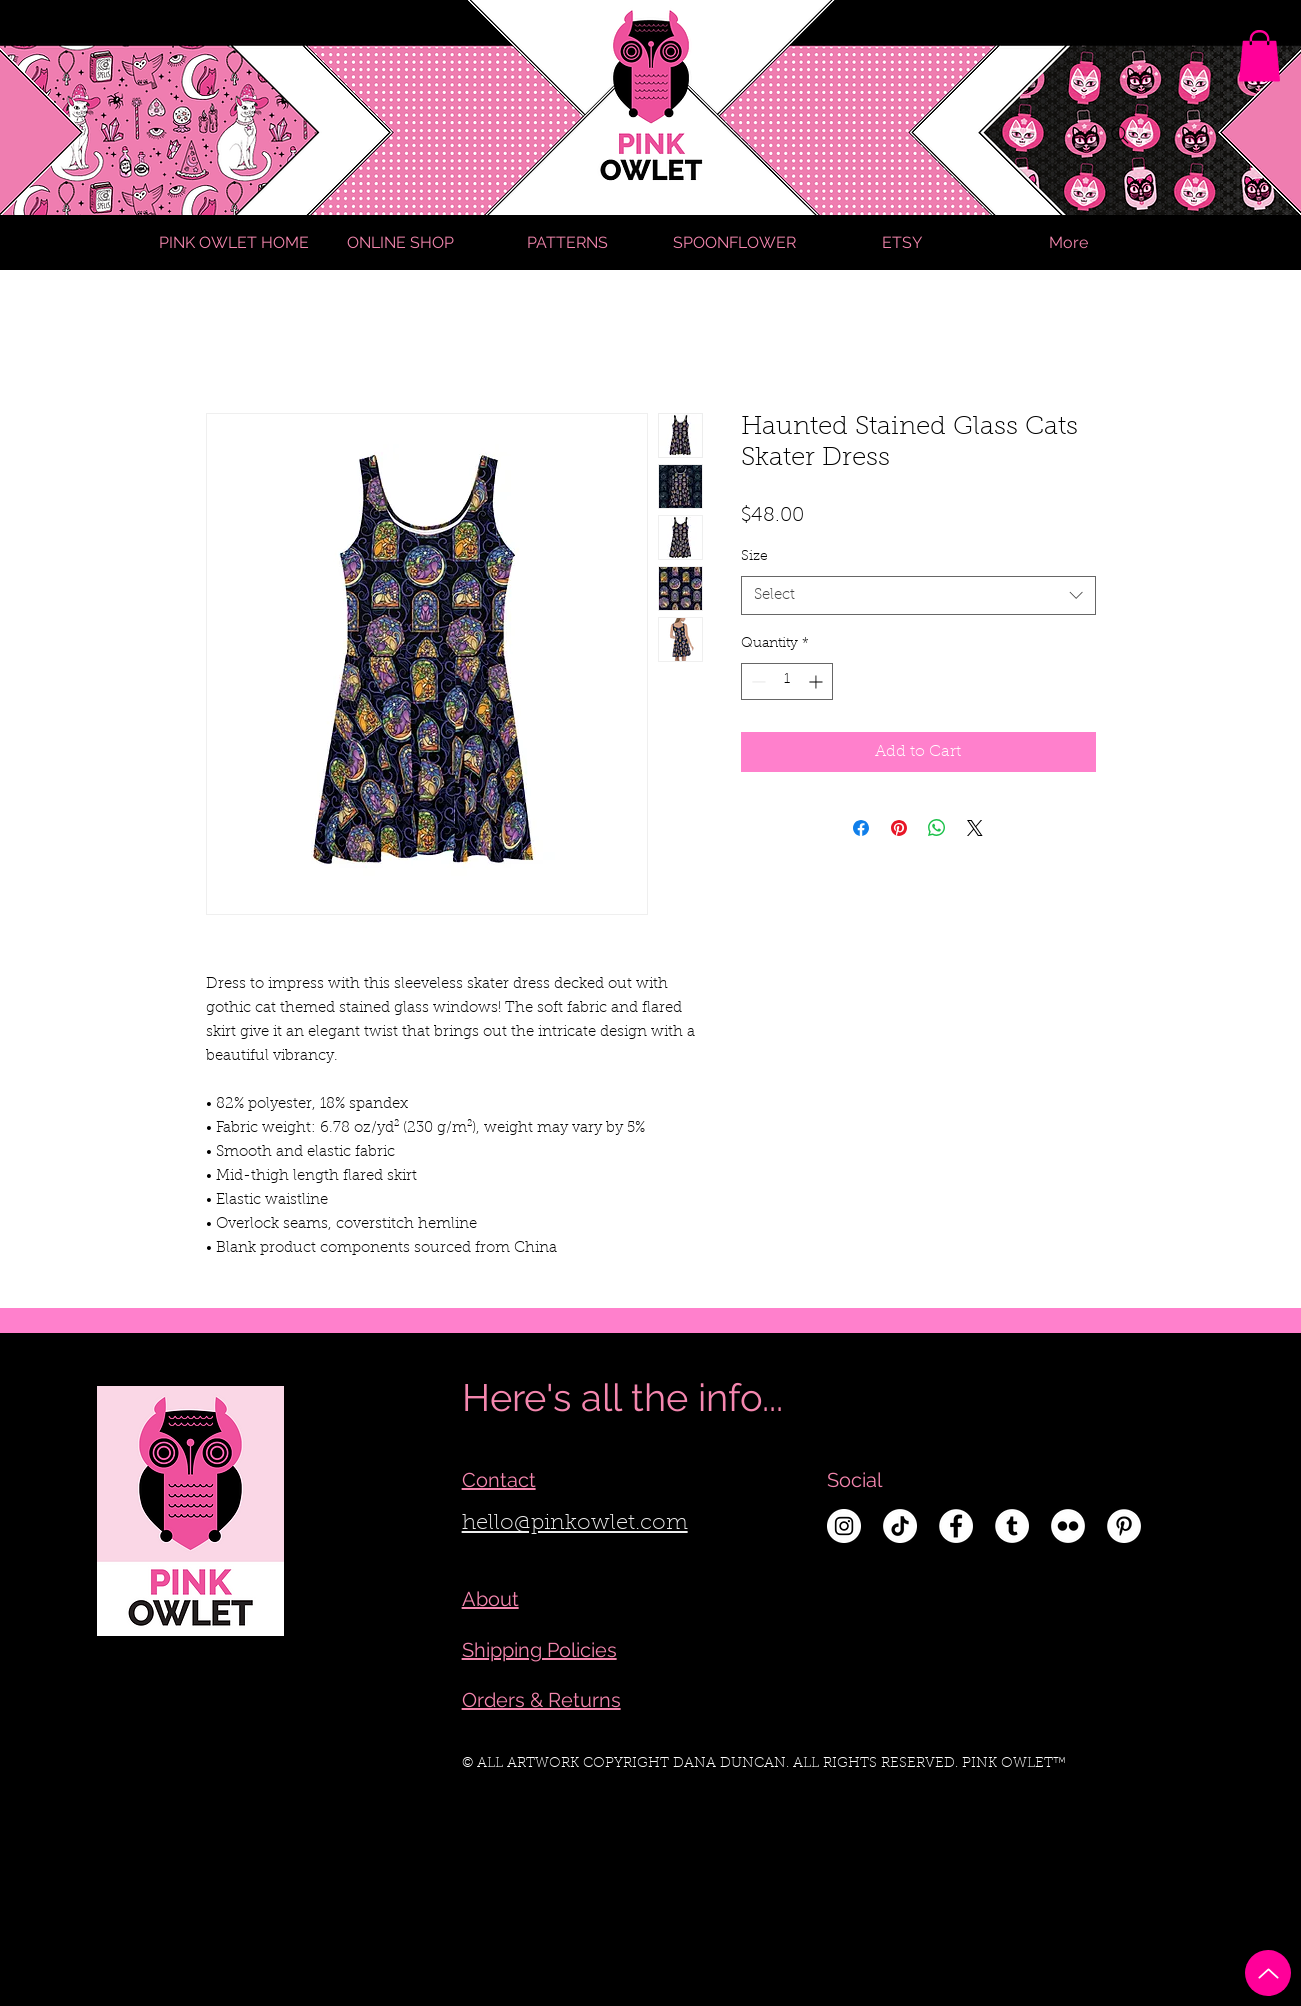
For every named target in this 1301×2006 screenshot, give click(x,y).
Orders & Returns (541, 1700)
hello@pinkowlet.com (575, 1524)
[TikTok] (900, 1526)
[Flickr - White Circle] (1068, 1526)
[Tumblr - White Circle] (1012, 1526)
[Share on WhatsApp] (937, 828)
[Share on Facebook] (861, 828)
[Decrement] (756, 681)
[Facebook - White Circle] (956, 1526)
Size (754, 557)
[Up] (1268, 1973)
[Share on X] (975, 828)
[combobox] (918, 595)
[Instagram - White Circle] (844, 1526)
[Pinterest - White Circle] (1124, 1526)
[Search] (1120, 135)
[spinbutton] (787, 681)
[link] (1259, 55)
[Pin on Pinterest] (899, 828)
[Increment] (817, 681)
